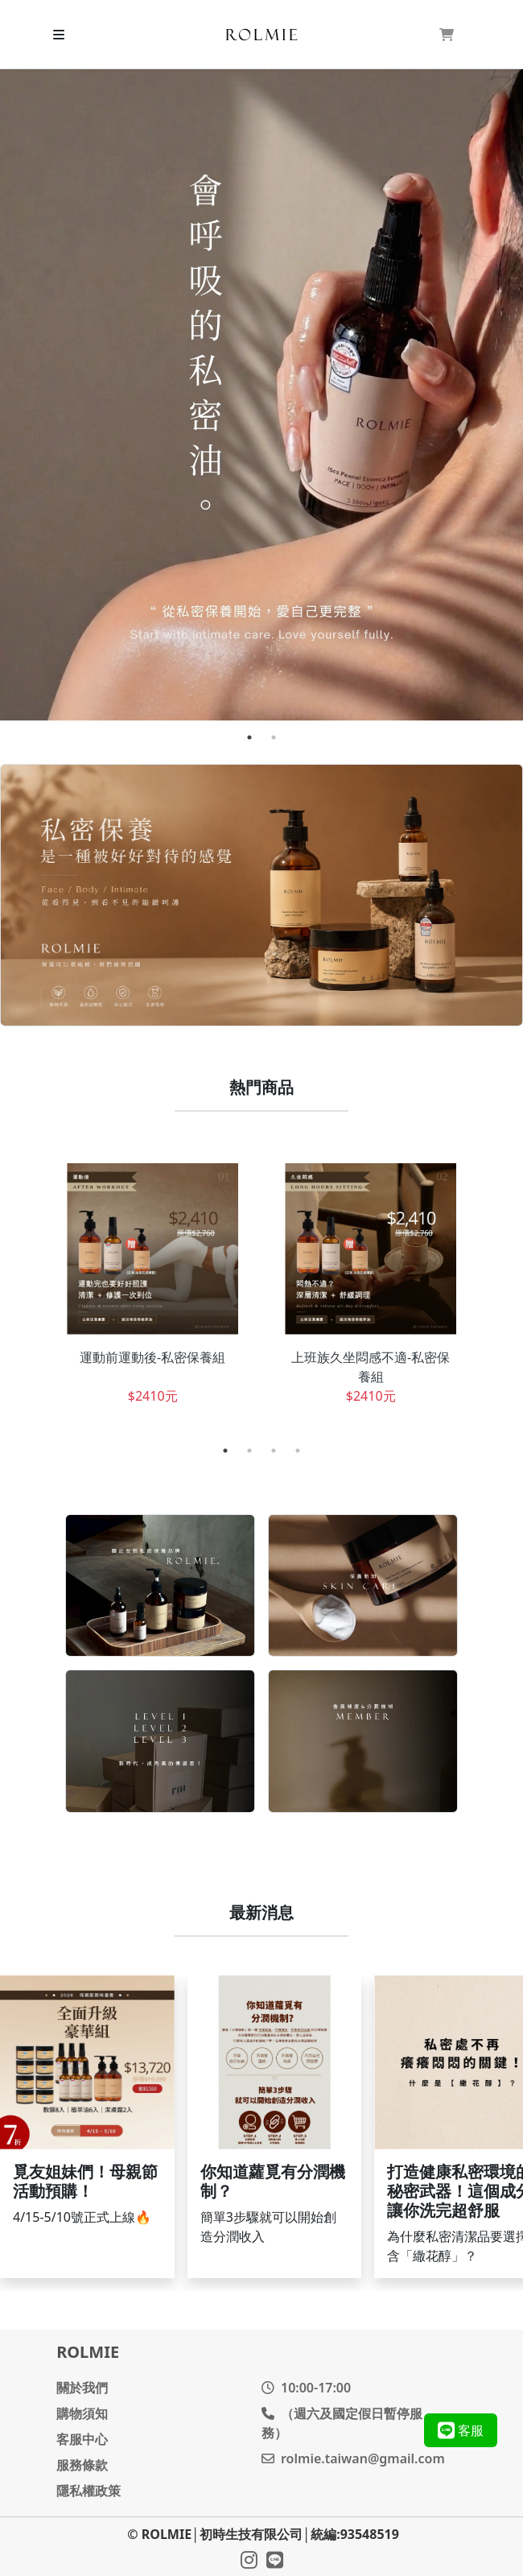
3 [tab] (274, 1451)
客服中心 (82, 2439)
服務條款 (82, 2465)
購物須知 (82, 2413)
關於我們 (82, 2387)
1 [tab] (249, 737)
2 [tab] (274, 737)
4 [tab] (298, 1451)
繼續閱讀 (87, 2126)
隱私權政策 (88, 2491)
